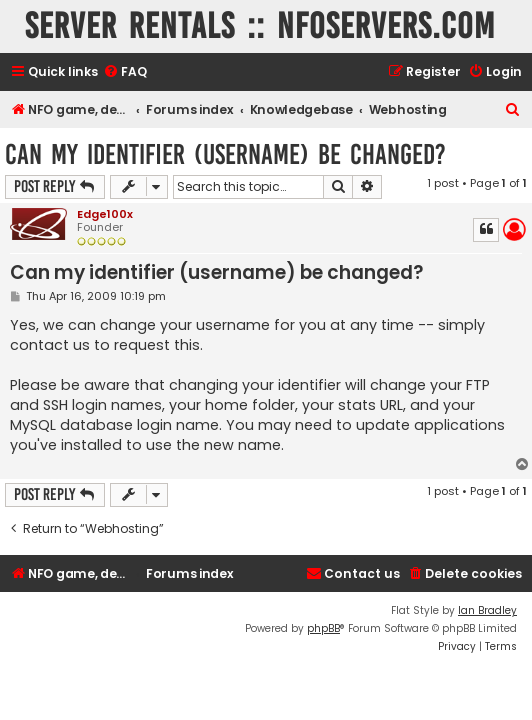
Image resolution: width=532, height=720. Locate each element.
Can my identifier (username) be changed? (225, 154)
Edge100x (105, 214)
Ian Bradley (487, 610)
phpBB (323, 628)
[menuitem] (125, 72)
